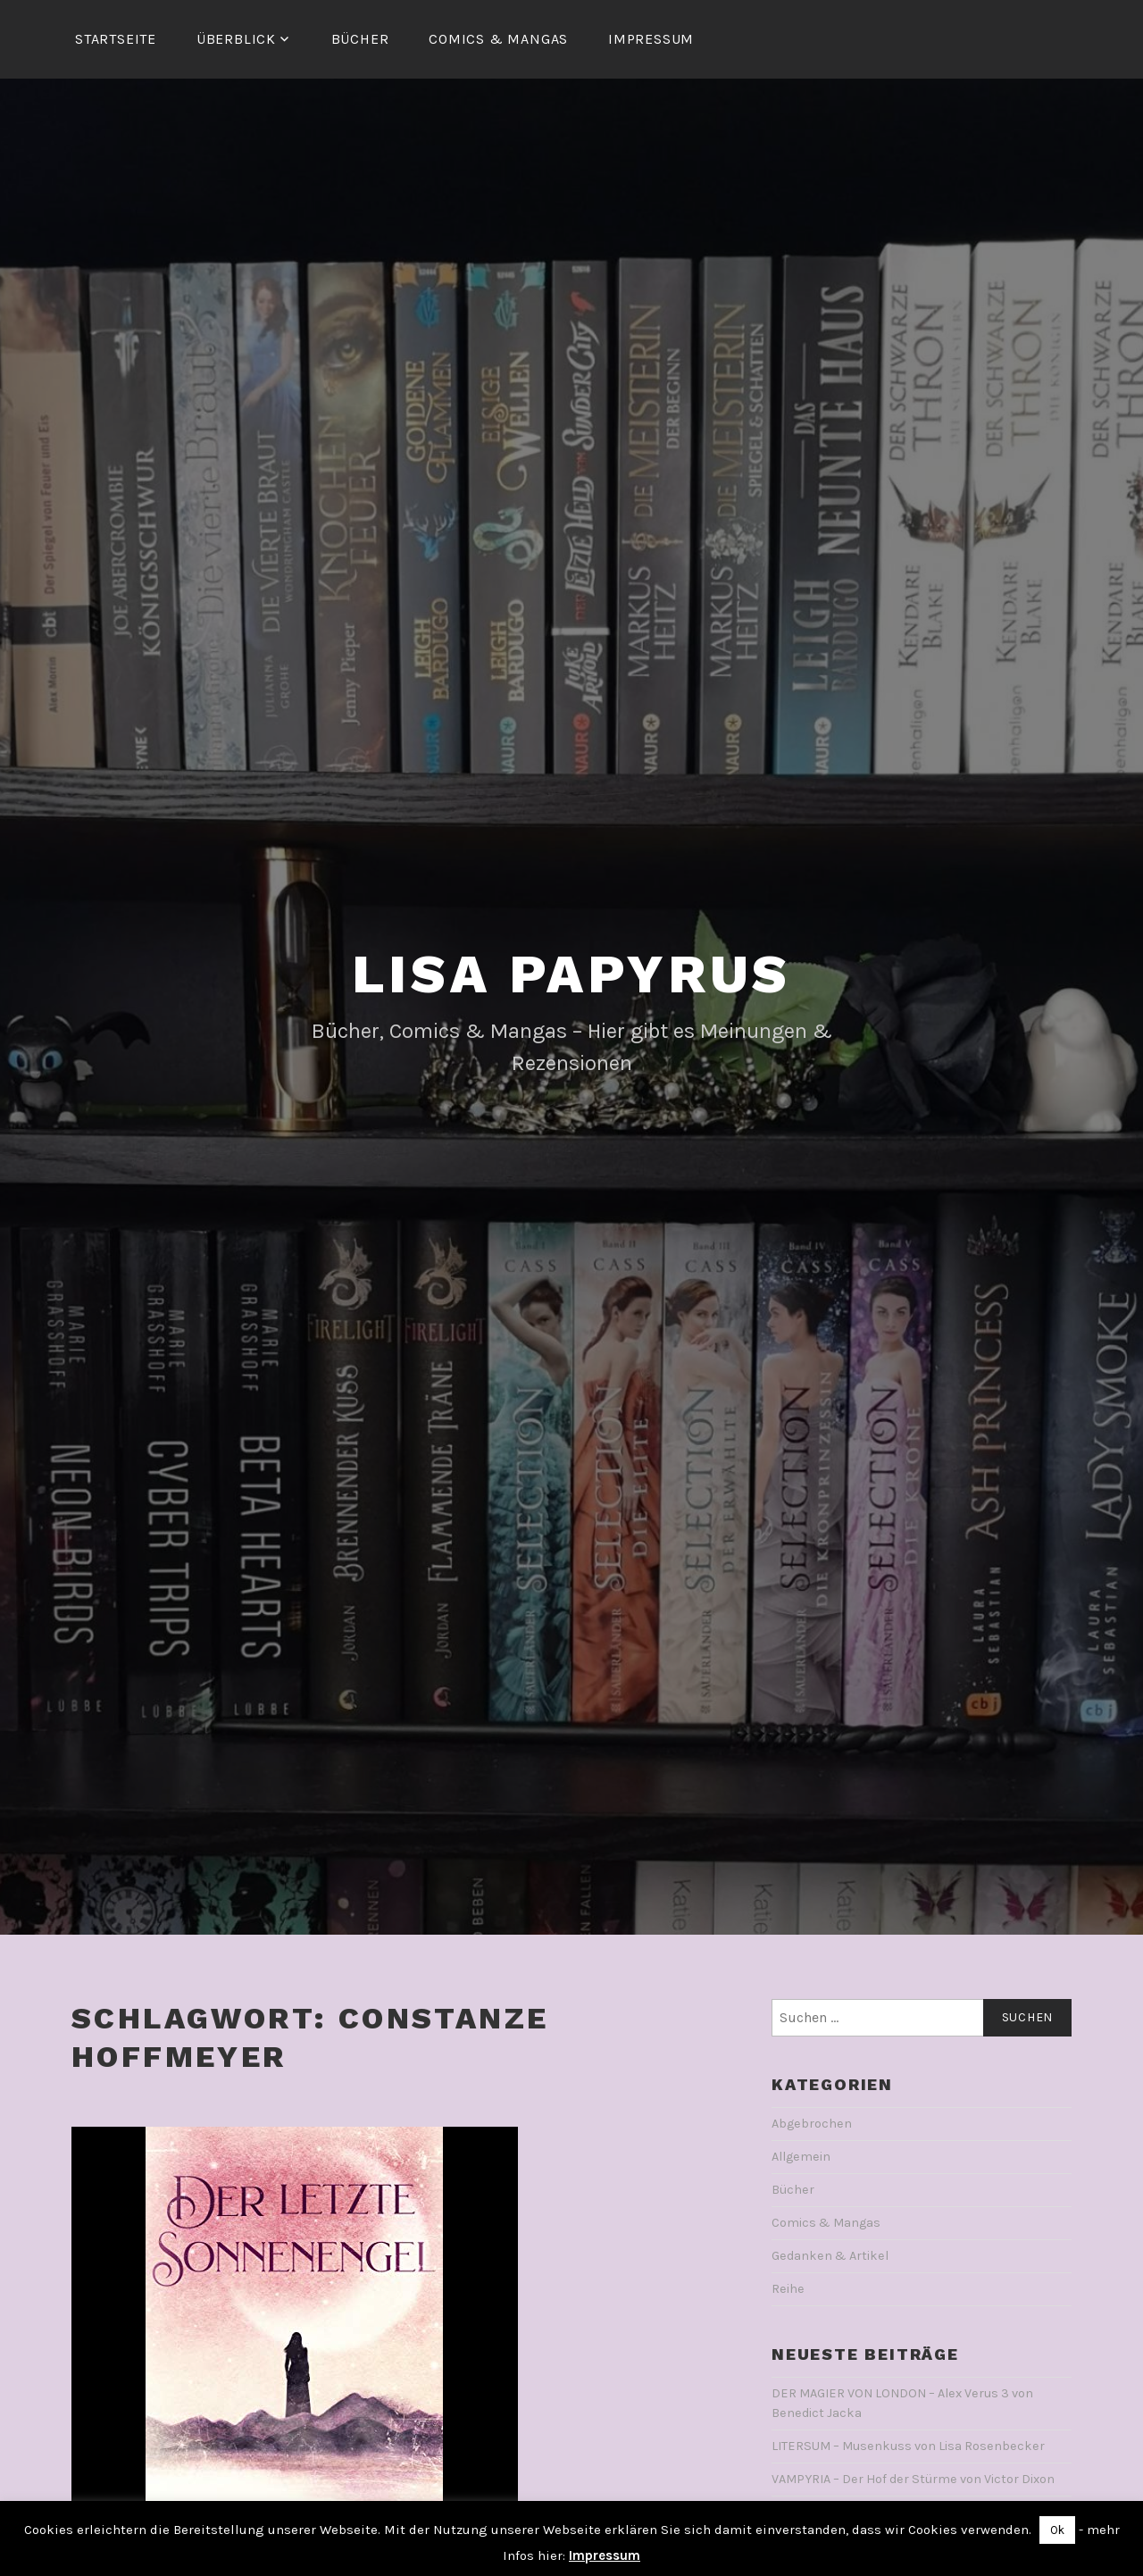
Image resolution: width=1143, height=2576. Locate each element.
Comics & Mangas (498, 38)
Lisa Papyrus (572, 974)
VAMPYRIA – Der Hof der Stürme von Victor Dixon (913, 2479)
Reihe (788, 2288)
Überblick (236, 38)
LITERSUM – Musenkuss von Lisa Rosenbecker (908, 2446)
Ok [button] (1057, 2530)
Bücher (360, 38)
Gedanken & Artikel (830, 2255)
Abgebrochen (812, 2123)
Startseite (115, 38)
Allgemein (801, 2156)
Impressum (651, 38)
